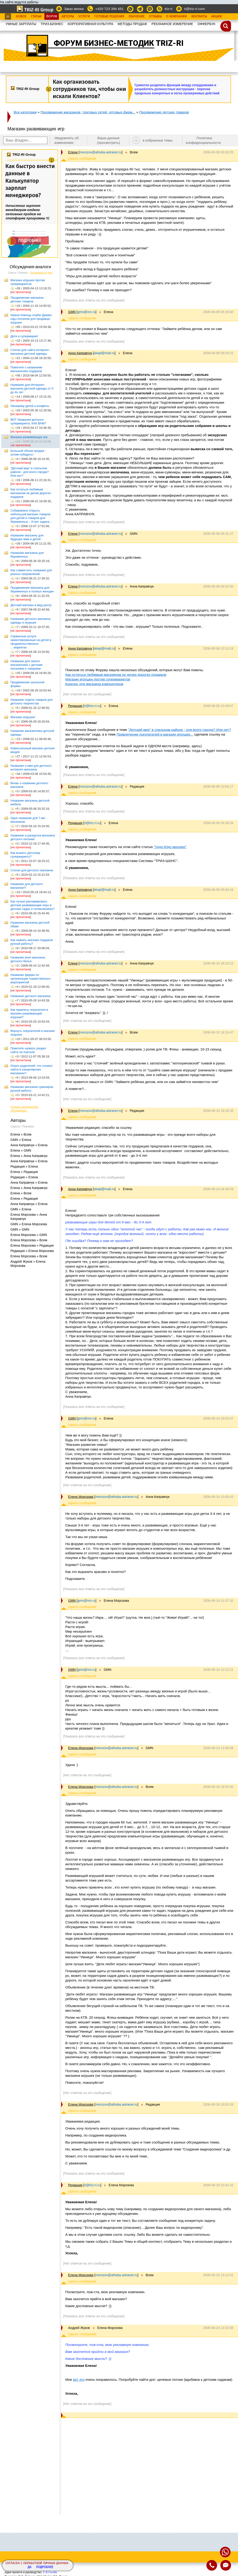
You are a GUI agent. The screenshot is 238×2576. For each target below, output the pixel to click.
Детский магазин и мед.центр (30, 605)
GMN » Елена (20, 1140)
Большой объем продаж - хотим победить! (28, 452)
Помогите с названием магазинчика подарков (26, 369)
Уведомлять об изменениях (66, 140)
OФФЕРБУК (206, 24)
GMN (72, 312)
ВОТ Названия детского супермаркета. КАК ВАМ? (28, 421)
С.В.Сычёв (50, 2572)
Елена (73, 152)
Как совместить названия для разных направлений (31, 572)
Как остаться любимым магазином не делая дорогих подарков (30, 493)
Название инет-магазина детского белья (27, 959)
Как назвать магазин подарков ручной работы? (31, 941)
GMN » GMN (19, 1229)
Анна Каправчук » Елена (28, 1145)
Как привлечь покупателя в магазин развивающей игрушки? (29, 1013)
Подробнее (44, 2567)
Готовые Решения (109, 16)
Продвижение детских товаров (164, 112)
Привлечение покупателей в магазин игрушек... (155, 734)
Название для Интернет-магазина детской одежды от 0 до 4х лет (31, 388)
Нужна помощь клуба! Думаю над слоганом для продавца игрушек (31, 318)
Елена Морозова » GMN (28, 1235)
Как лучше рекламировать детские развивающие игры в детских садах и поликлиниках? (32, 905)
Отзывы (155, 16)
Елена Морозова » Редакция (32, 1245)
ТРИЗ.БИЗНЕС (52, 24)
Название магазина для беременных (27, 554)
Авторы (68, 16)
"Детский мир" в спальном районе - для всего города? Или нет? (29, 471)
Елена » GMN (20, 1150)
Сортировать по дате (41, 272)
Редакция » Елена (24, 1166)
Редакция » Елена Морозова (32, 1251)
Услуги (84, 16)
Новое (21, 16)
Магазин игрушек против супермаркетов (27, 282)
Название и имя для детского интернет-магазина (31, 767)
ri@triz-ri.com (194, 9)
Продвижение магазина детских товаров (26, 299)
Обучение (137, 16)
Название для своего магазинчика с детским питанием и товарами (26, 664)
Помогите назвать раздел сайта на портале (28, 1050)
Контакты (199, 16)
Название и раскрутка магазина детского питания (32, 837)
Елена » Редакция (24, 1172)
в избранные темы (158, 140)
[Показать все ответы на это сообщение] (93, 300)
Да (29, 2567)
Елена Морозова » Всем (28, 1240)
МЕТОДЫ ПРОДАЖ (132, 24)
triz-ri (168, 9)
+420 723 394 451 (109, 9)
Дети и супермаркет (24, 336)
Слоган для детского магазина (31, 870)
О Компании (176, 16)
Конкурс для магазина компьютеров (94, 684)
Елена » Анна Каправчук (28, 1156)
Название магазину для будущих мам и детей (26, 537)
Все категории (25, 112)
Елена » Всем (20, 1134)
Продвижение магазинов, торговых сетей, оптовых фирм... (87, 112)
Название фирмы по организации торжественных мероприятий (30, 978)
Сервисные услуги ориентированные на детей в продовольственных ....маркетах (30, 641)
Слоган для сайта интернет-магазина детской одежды (30, 351)
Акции (216, 16)
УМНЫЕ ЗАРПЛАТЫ (21, 24)
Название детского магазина (30, 996)
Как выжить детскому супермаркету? (25, 854)
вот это (78, 2379)
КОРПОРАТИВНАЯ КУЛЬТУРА (90, 24)
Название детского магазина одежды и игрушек (30, 620)
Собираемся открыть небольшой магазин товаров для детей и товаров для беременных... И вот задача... (31, 516)
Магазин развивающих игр (28, 437)
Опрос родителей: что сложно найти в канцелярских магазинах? (31, 1069)
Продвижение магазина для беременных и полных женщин (32, 589)
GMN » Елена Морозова (28, 1224)
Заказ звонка (74, 9)
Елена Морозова (80, 1497)
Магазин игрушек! (22, 717)
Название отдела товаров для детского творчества (31, 701)
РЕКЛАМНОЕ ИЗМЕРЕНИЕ (172, 24)
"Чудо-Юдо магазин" (170, 847)
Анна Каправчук (80, 353)
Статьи (36, 16)
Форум (51, 16)
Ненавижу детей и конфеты (29, 406)
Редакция (75, 706)
